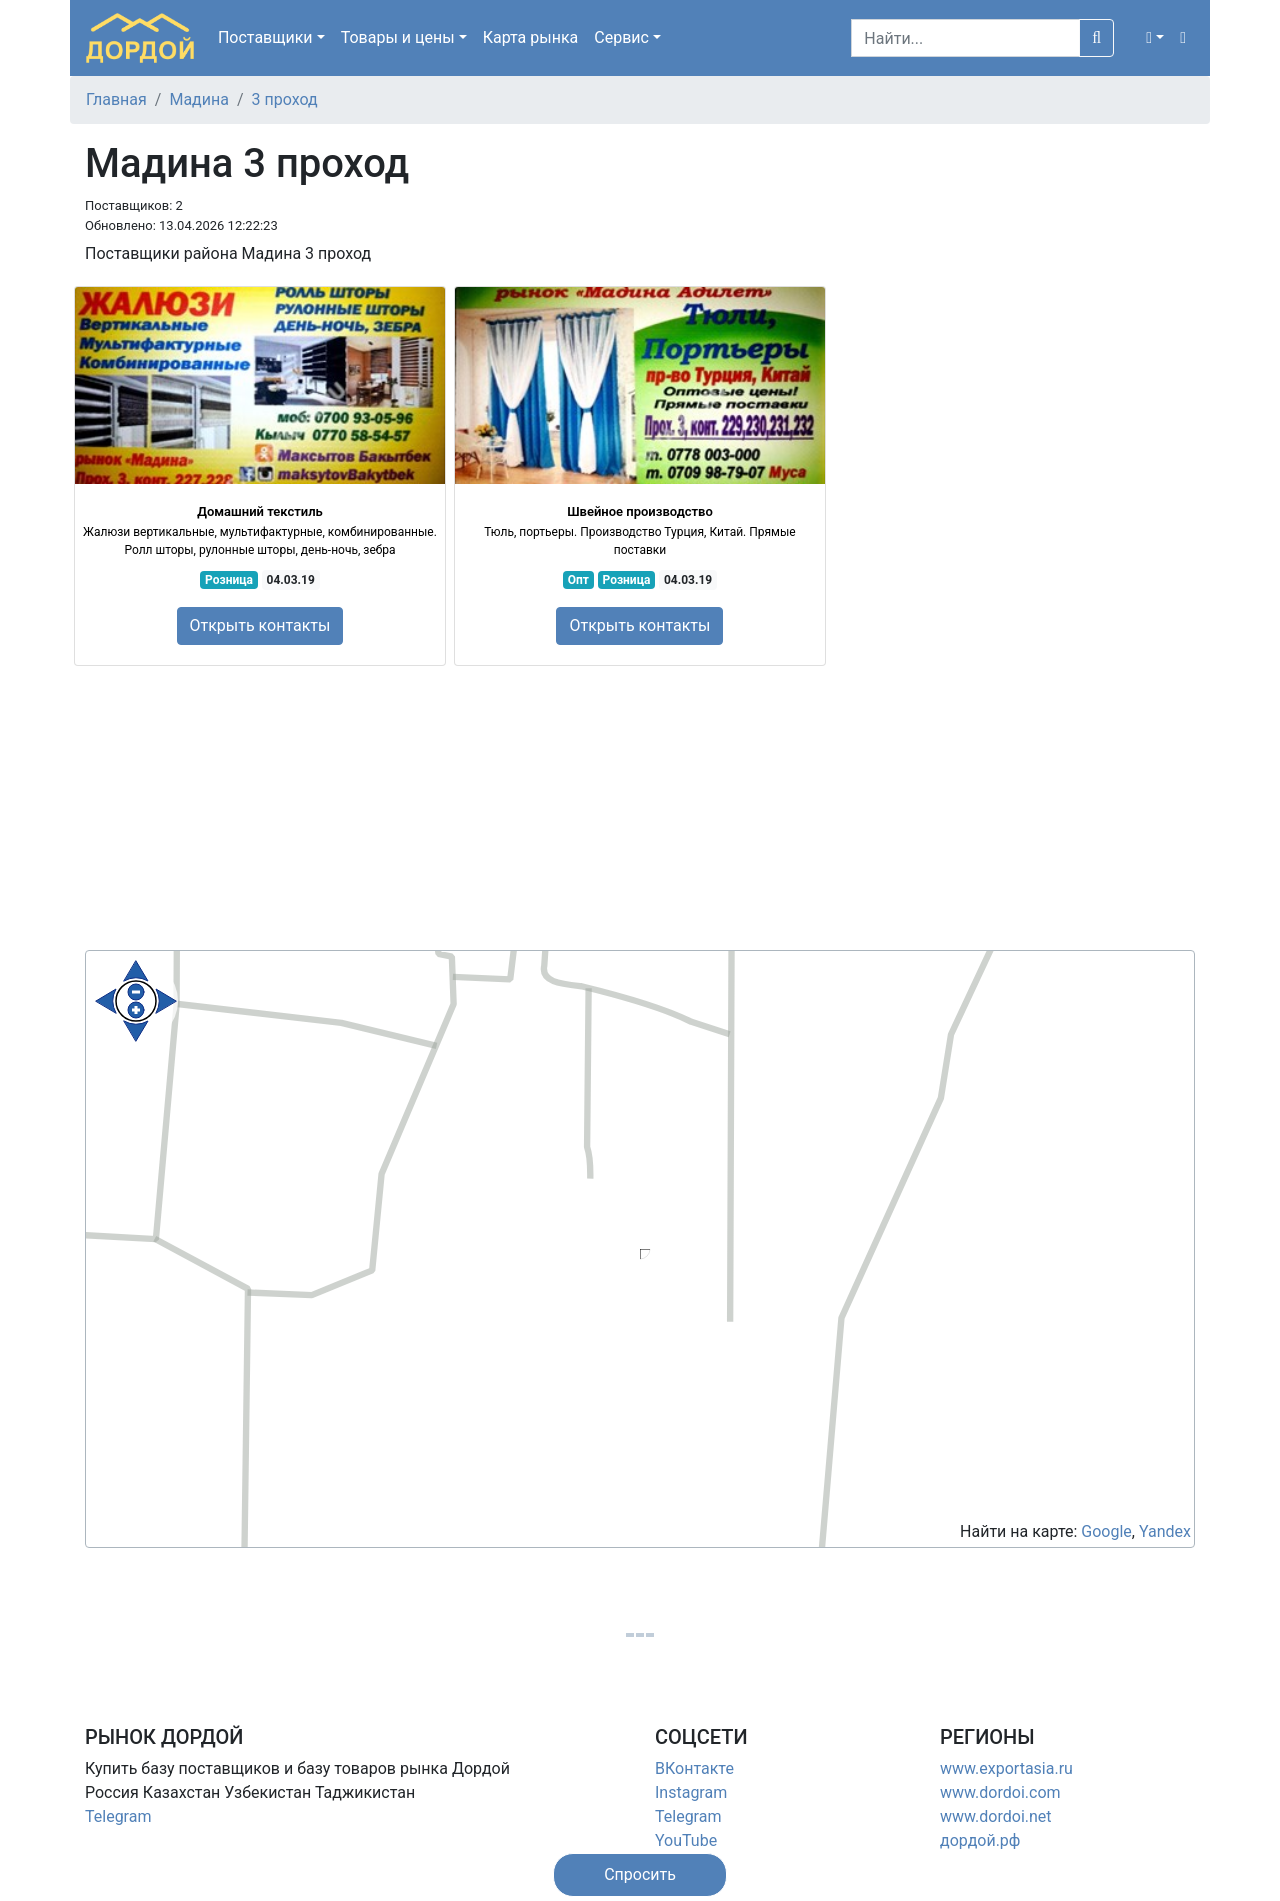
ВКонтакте (694, 1768)
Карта (531, 37)
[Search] (965, 38)
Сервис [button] (621, 37)
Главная (116, 99)
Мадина (199, 99)
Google (1106, 1531)
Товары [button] (398, 37)
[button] (1155, 38)
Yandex (1165, 1531)
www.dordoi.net (996, 1816)
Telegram (118, 1816)
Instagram (691, 1792)
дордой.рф (980, 1840)
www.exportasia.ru (1006, 1768)
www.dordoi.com (1000, 1792)
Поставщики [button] (265, 37)
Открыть (260, 625)
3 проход (285, 99)
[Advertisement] (640, 810)
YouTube (686, 1840)
